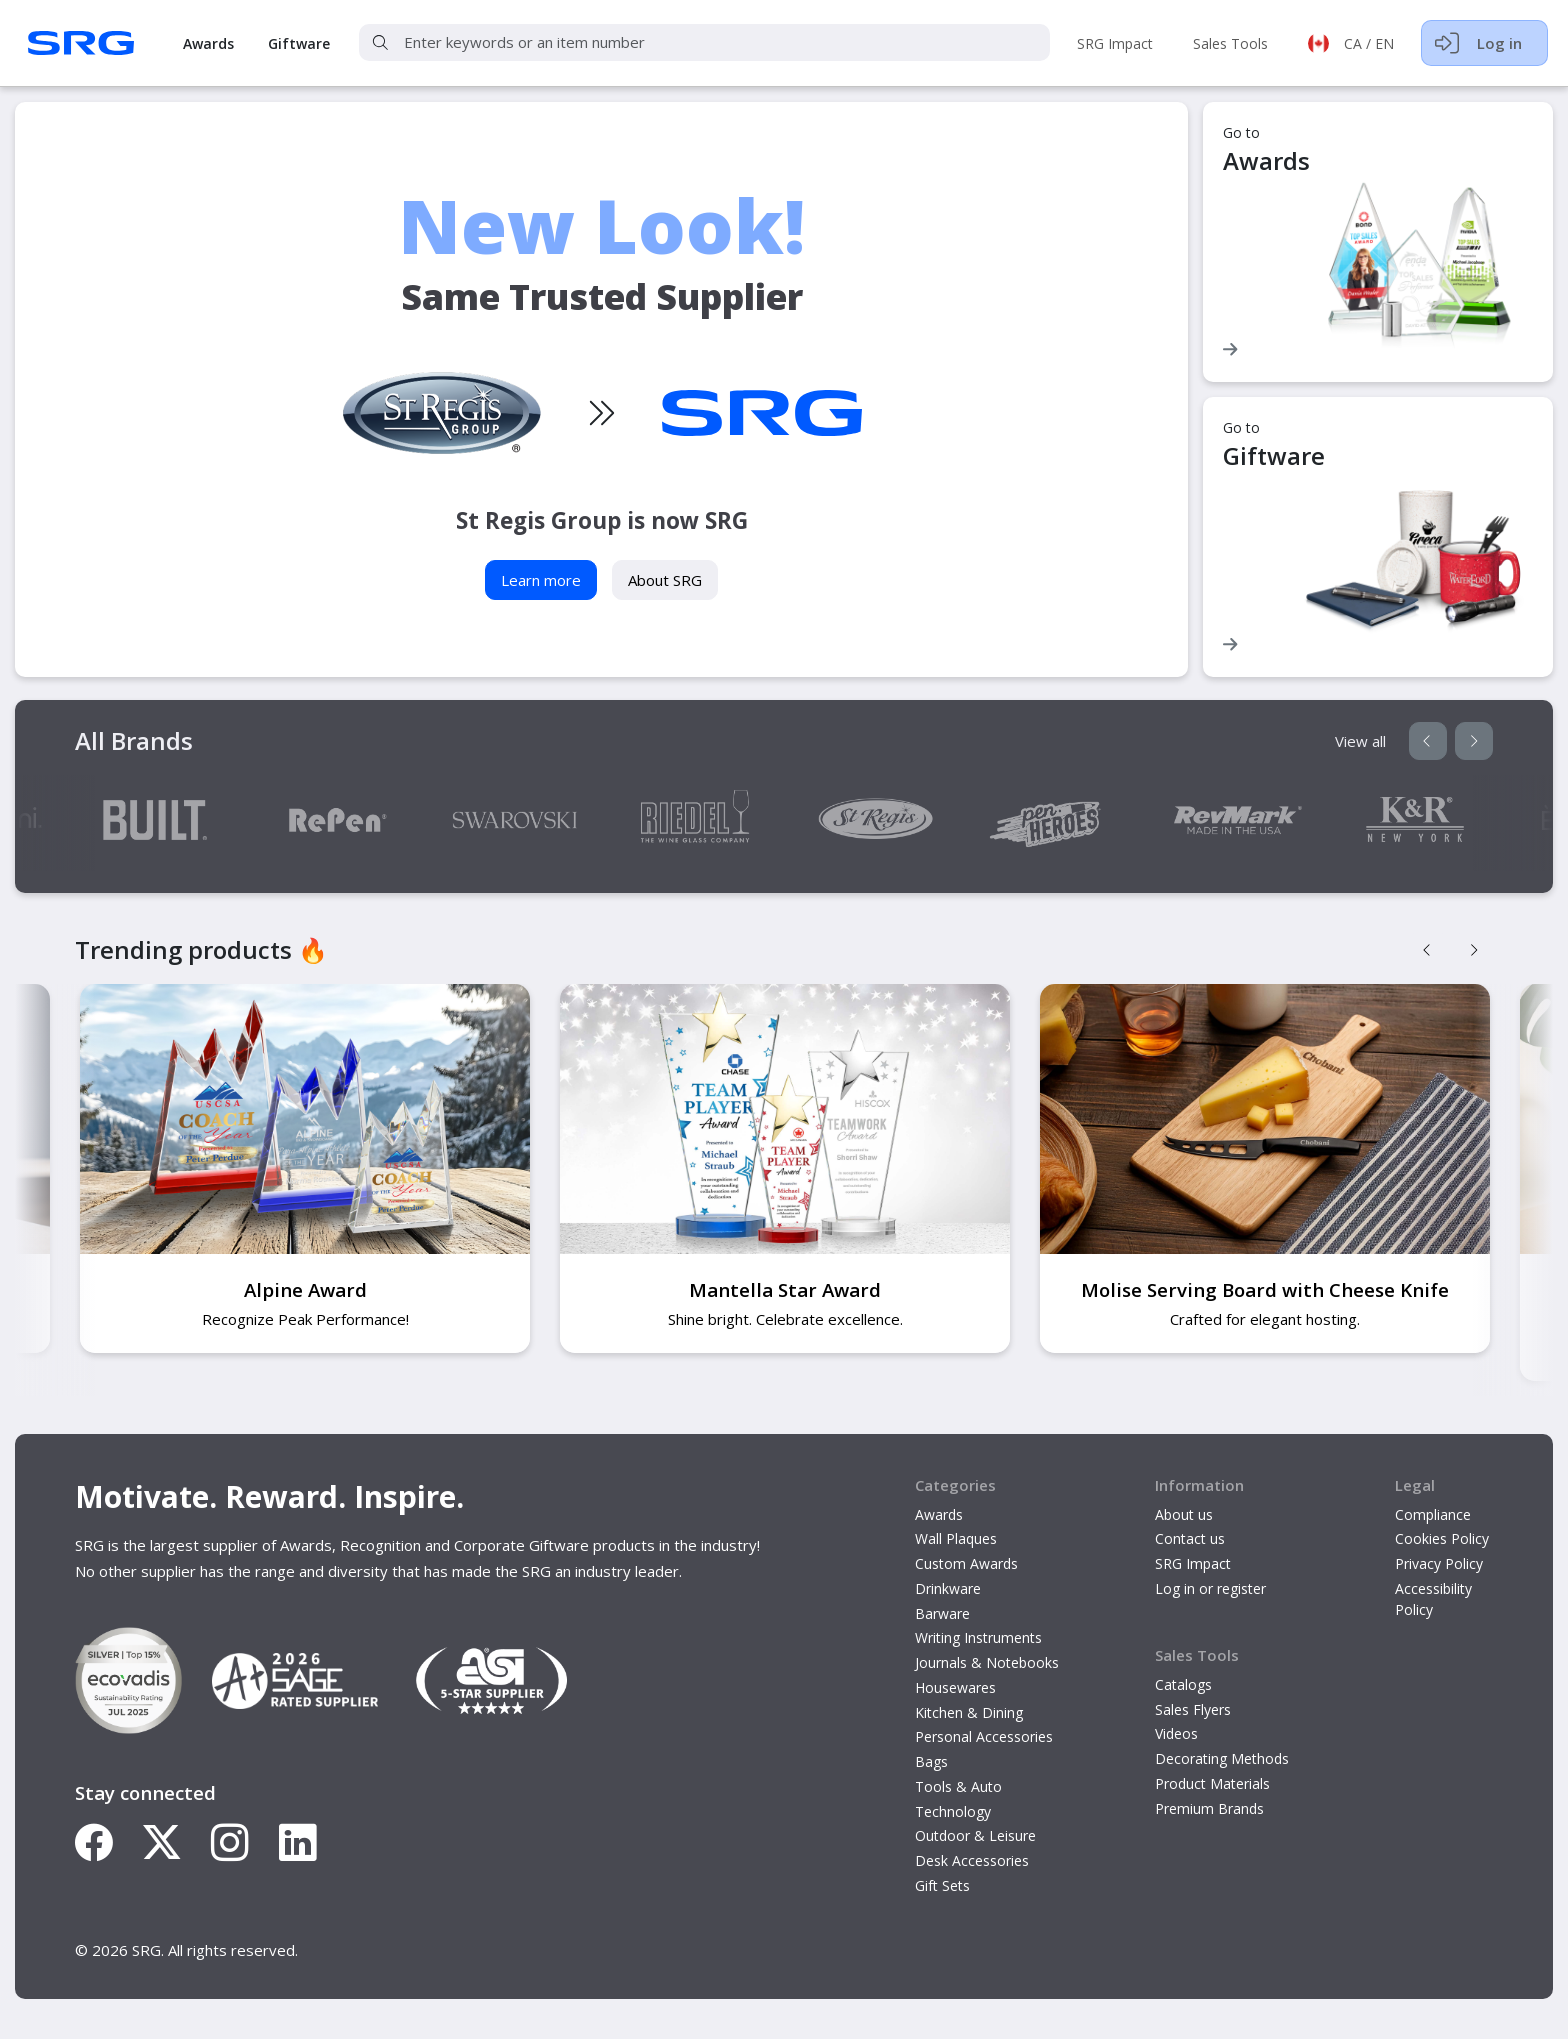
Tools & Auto (958, 1786)
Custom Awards (966, 1563)
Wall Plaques (956, 1538)
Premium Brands (1209, 1808)
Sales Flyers (1193, 1709)
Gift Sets (942, 1885)
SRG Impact (1115, 43)
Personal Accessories (984, 1736)
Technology (953, 1811)
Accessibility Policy (1433, 1599)
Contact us (1190, 1538)
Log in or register (1210, 1588)
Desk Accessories (972, 1860)
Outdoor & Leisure (975, 1835)
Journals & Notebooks (987, 1662)
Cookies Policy (1442, 1538)
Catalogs (1183, 1684)
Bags (931, 1761)
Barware (942, 1613)
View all (1360, 741)
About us (1184, 1514)
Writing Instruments (978, 1637)
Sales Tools (1230, 43)
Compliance (1433, 1514)
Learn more (541, 580)
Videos (1176, 1733)
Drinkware (948, 1588)
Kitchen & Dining (969, 1712)
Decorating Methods (1222, 1758)
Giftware (299, 43)
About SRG (665, 580)
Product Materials (1212, 1783)
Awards (208, 43)
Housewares (955, 1687)
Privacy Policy (1439, 1563)
